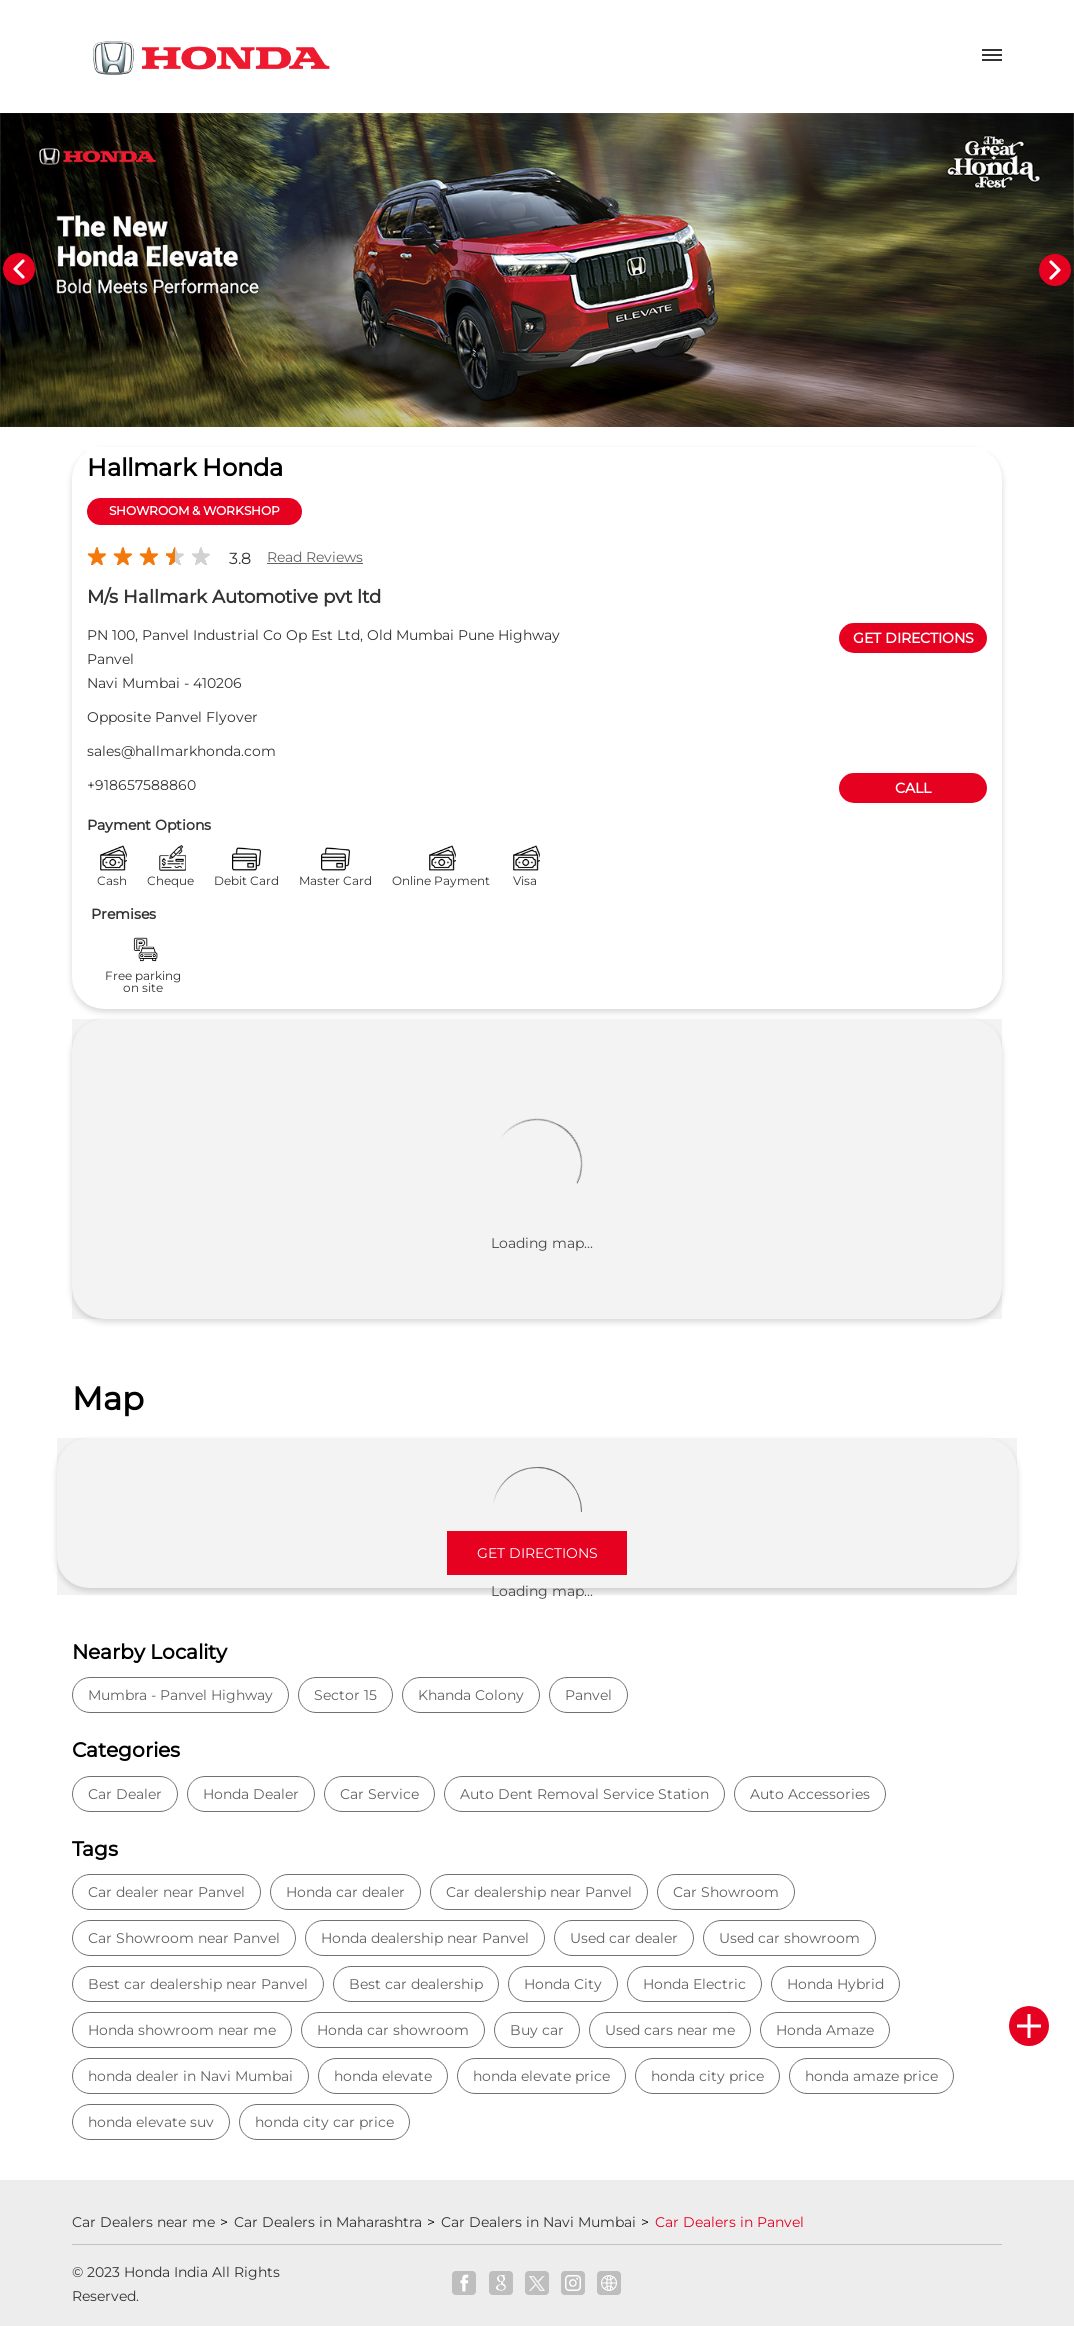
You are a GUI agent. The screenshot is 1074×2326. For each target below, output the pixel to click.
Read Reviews (315, 557)
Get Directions (537, 1553)
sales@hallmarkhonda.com (181, 751)
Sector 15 (345, 1695)
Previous (19, 270)
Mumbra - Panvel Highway (180, 1695)
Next (1055, 270)
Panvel (588, 1695)
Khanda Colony (471, 1695)
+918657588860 (141, 785)
